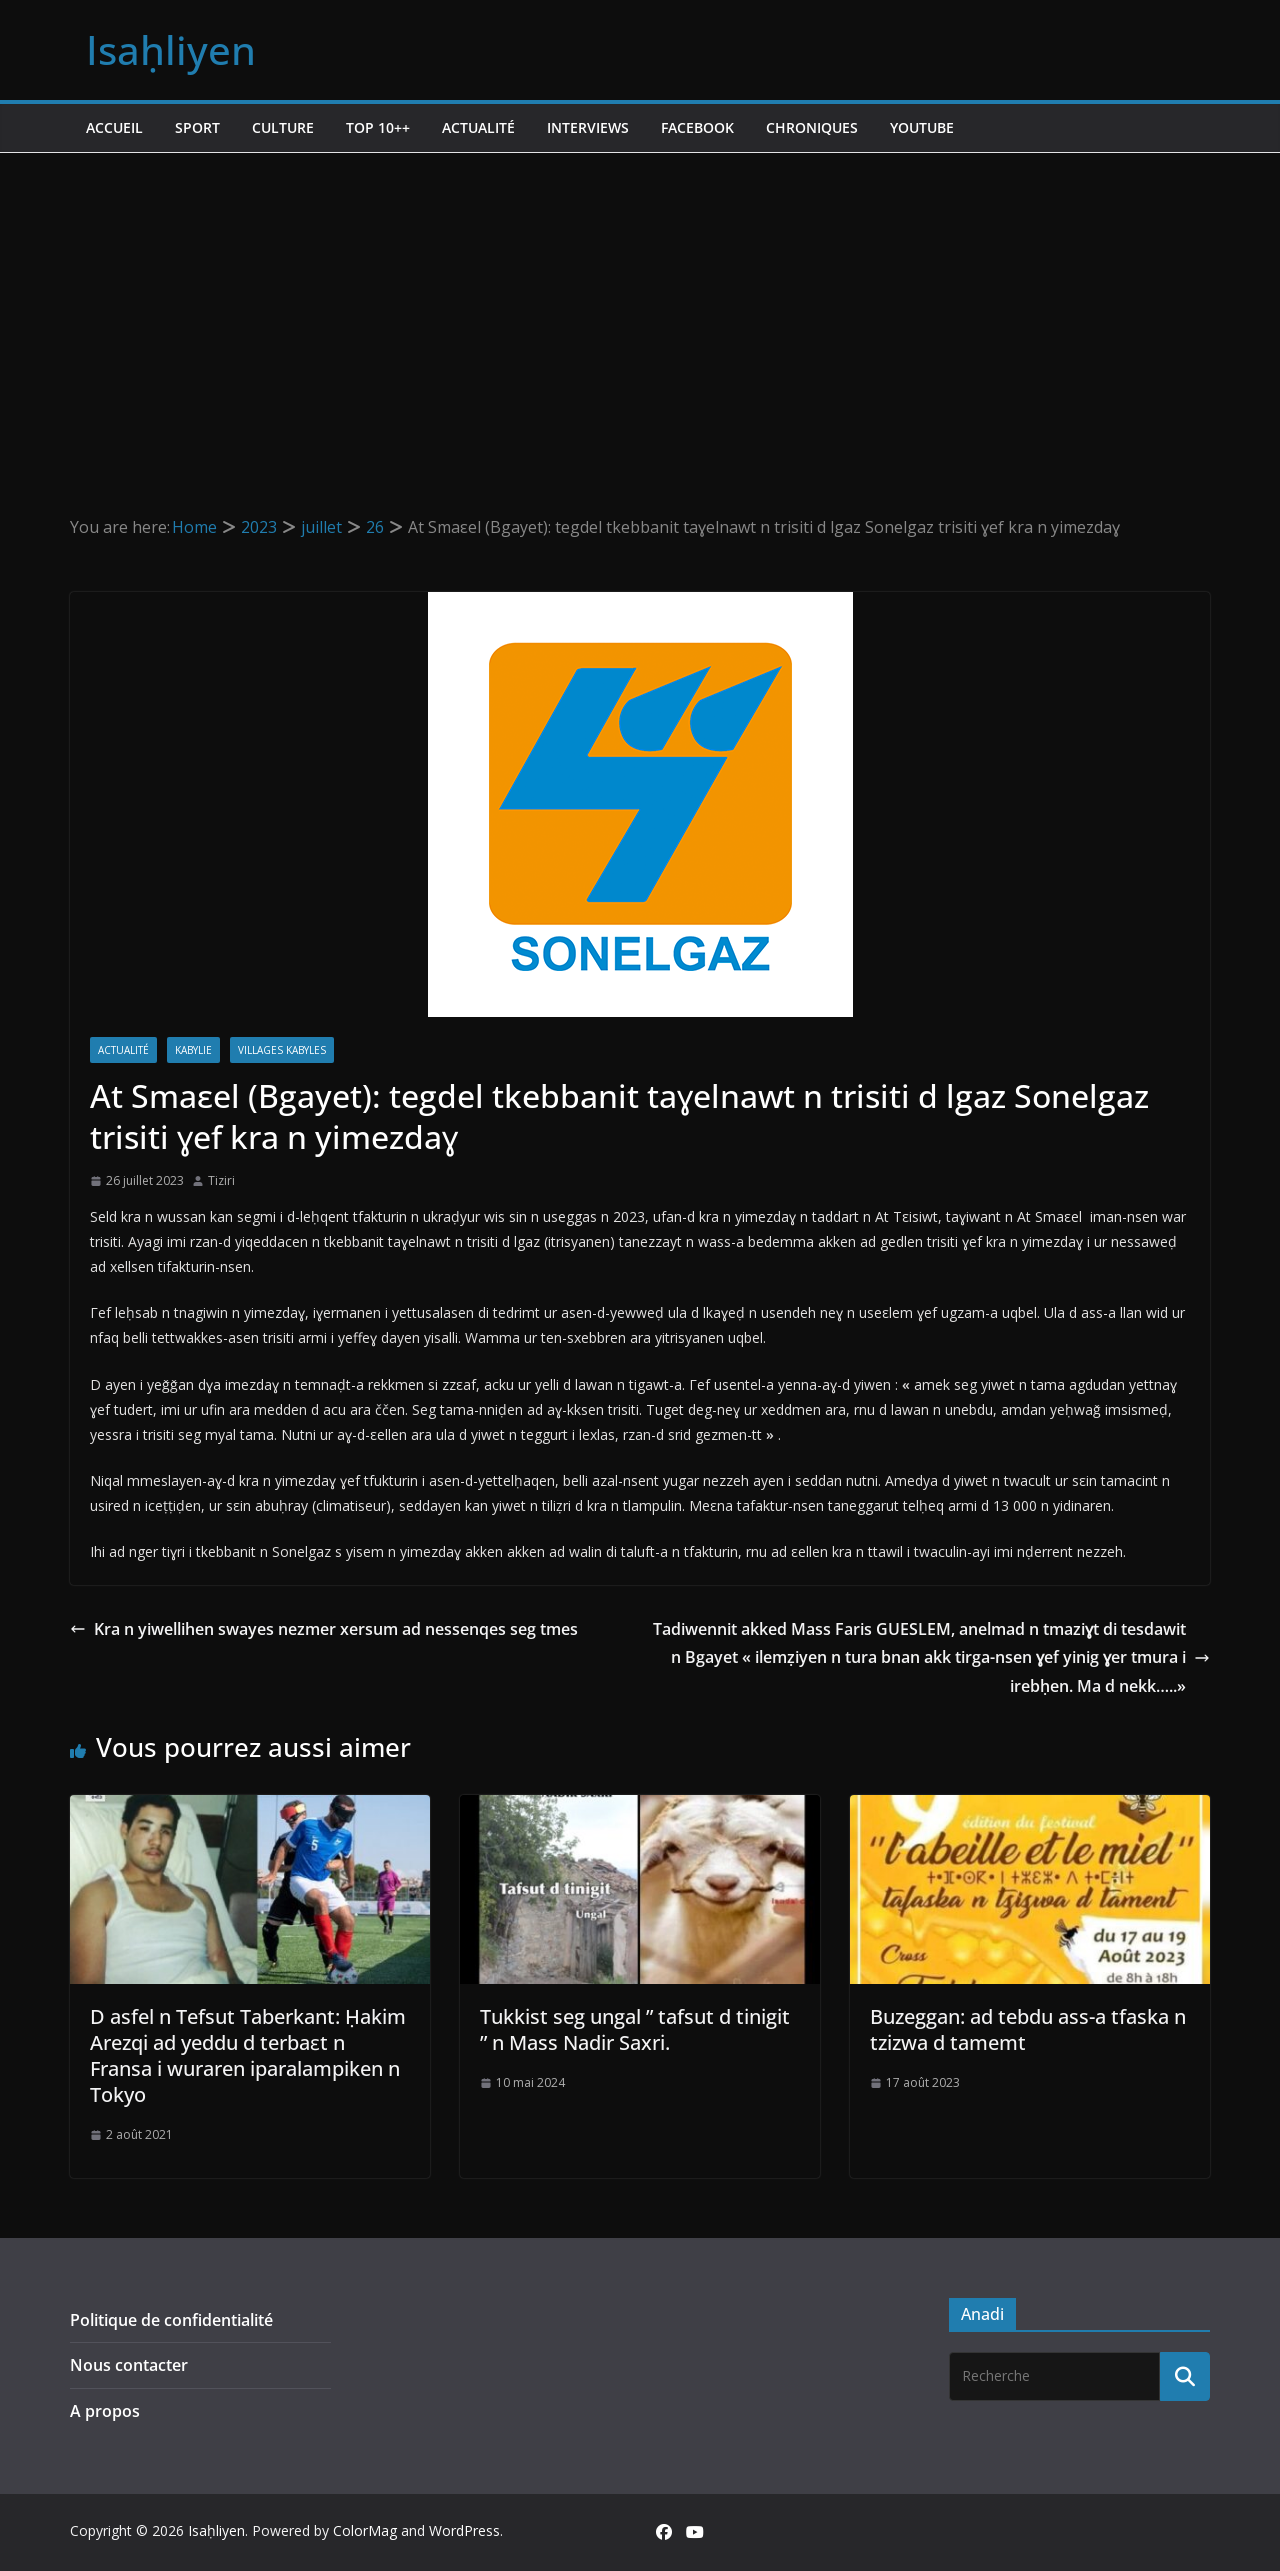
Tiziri (221, 1180)
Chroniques (812, 127)
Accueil (114, 127)
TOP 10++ (378, 127)
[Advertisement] (640, 303)
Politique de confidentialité (171, 2320)
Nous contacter (129, 2365)
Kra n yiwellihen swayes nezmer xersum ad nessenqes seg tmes (324, 1629)
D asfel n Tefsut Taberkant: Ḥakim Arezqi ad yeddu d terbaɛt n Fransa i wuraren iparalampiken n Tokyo (248, 2055)
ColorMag (365, 2530)
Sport (197, 127)
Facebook (697, 127)
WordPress (464, 2530)
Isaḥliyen (171, 49)
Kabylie (193, 1050)
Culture (283, 127)
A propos (105, 2411)
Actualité (478, 127)
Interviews (588, 127)
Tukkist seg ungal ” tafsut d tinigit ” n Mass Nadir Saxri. (635, 2029)
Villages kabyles (282, 1050)
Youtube (922, 127)
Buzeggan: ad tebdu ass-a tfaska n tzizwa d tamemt (1028, 2029)
